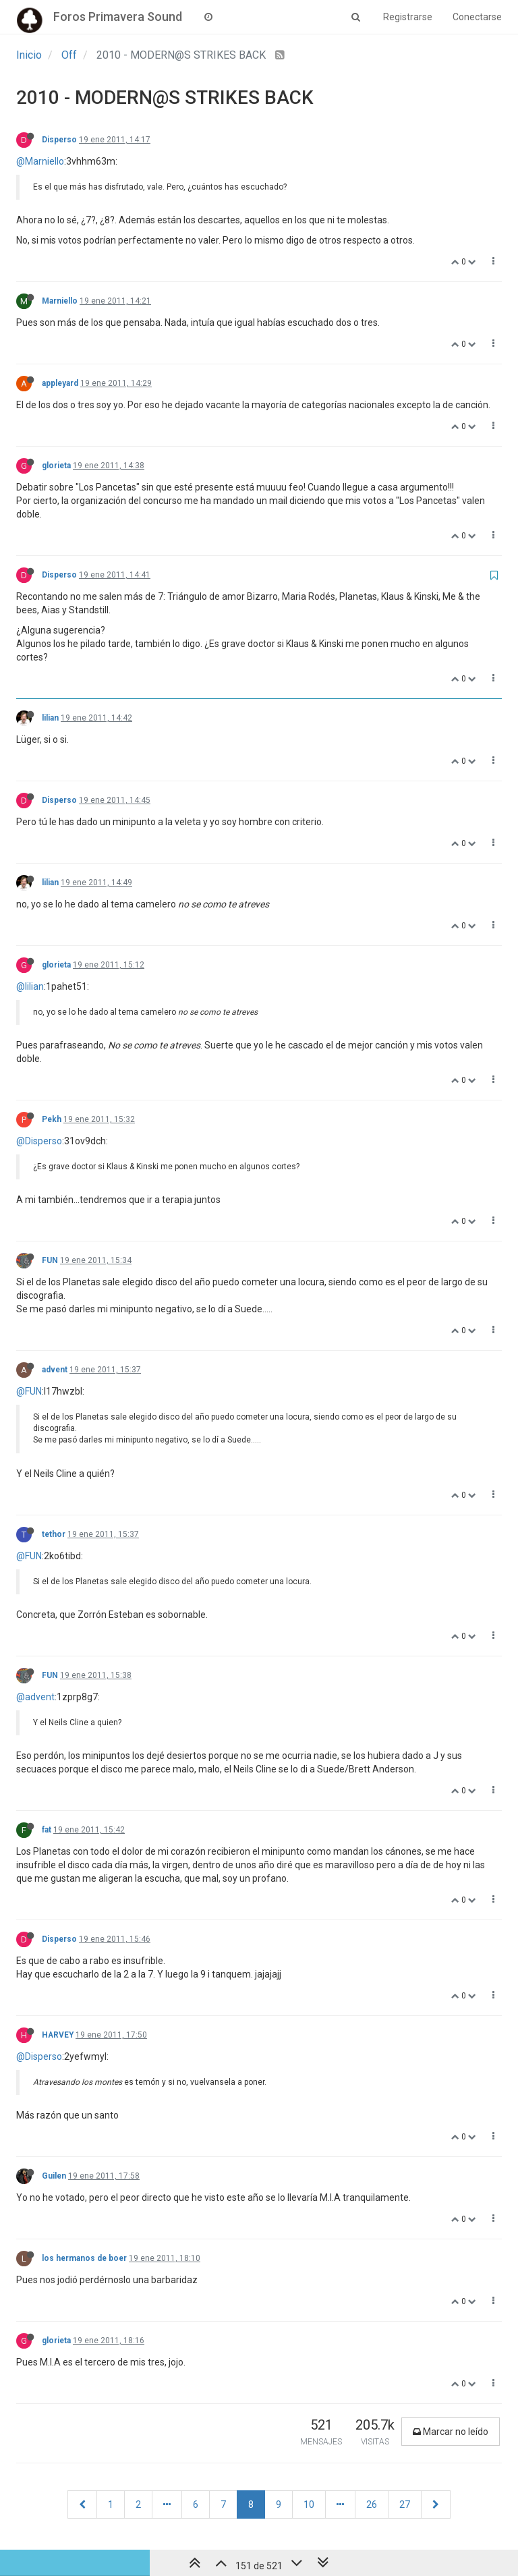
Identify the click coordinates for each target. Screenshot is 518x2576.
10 (309, 2504)
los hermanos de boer (84, 2258)
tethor (53, 1534)
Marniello (60, 301)
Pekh (51, 1119)
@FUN (29, 1391)
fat (46, 1830)
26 (371, 2504)
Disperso (59, 139)
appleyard (60, 383)
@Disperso (39, 1141)
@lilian (30, 986)
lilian (50, 718)
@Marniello (40, 161)
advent (54, 1369)
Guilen (54, 2176)
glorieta (56, 465)
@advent (35, 1696)
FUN (50, 1260)
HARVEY (58, 2035)
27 (404, 2504)
